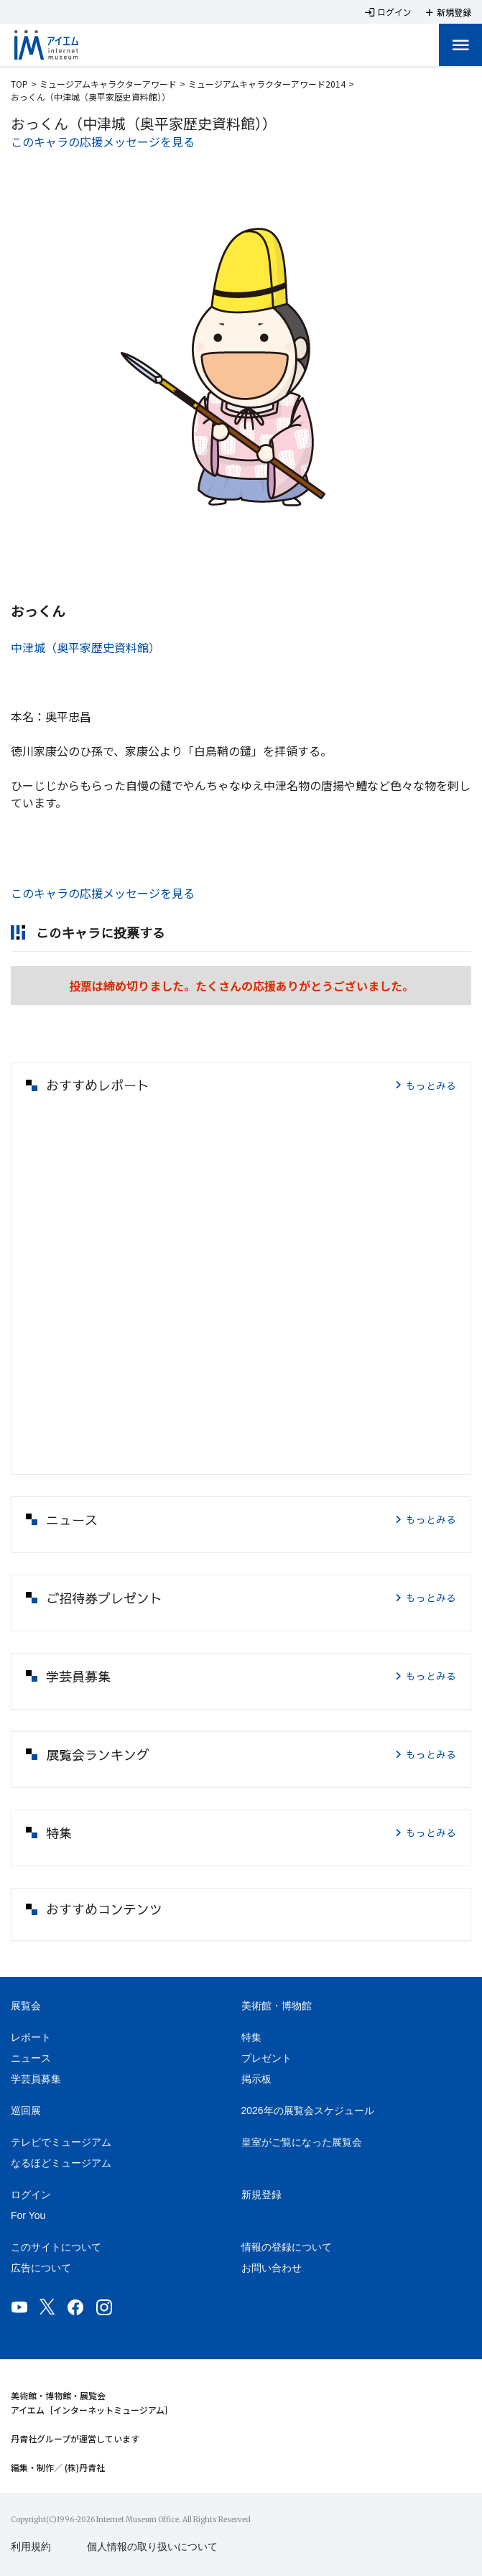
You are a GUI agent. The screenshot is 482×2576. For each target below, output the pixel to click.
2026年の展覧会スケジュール (307, 2110)
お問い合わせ (271, 2268)
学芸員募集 (36, 2079)
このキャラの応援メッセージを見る (103, 141)
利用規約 (31, 2546)
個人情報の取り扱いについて (152, 2546)
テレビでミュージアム (61, 2142)
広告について (41, 2268)
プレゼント (266, 2058)
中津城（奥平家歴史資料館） (85, 647)
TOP (19, 84)
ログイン (31, 2194)
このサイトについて (56, 2247)
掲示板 (256, 2079)
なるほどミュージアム (61, 2163)
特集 (251, 2037)
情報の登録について (286, 2247)
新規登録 (261, 2194)
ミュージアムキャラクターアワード (108, 84)
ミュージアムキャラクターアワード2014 (267, 84)
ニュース (31, 2058)
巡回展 (26, 2110)
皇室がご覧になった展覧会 (301, 2142)
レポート (31, 2037)
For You (28, 2215)
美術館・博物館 (276, 2005)
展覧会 (26, 2005)
